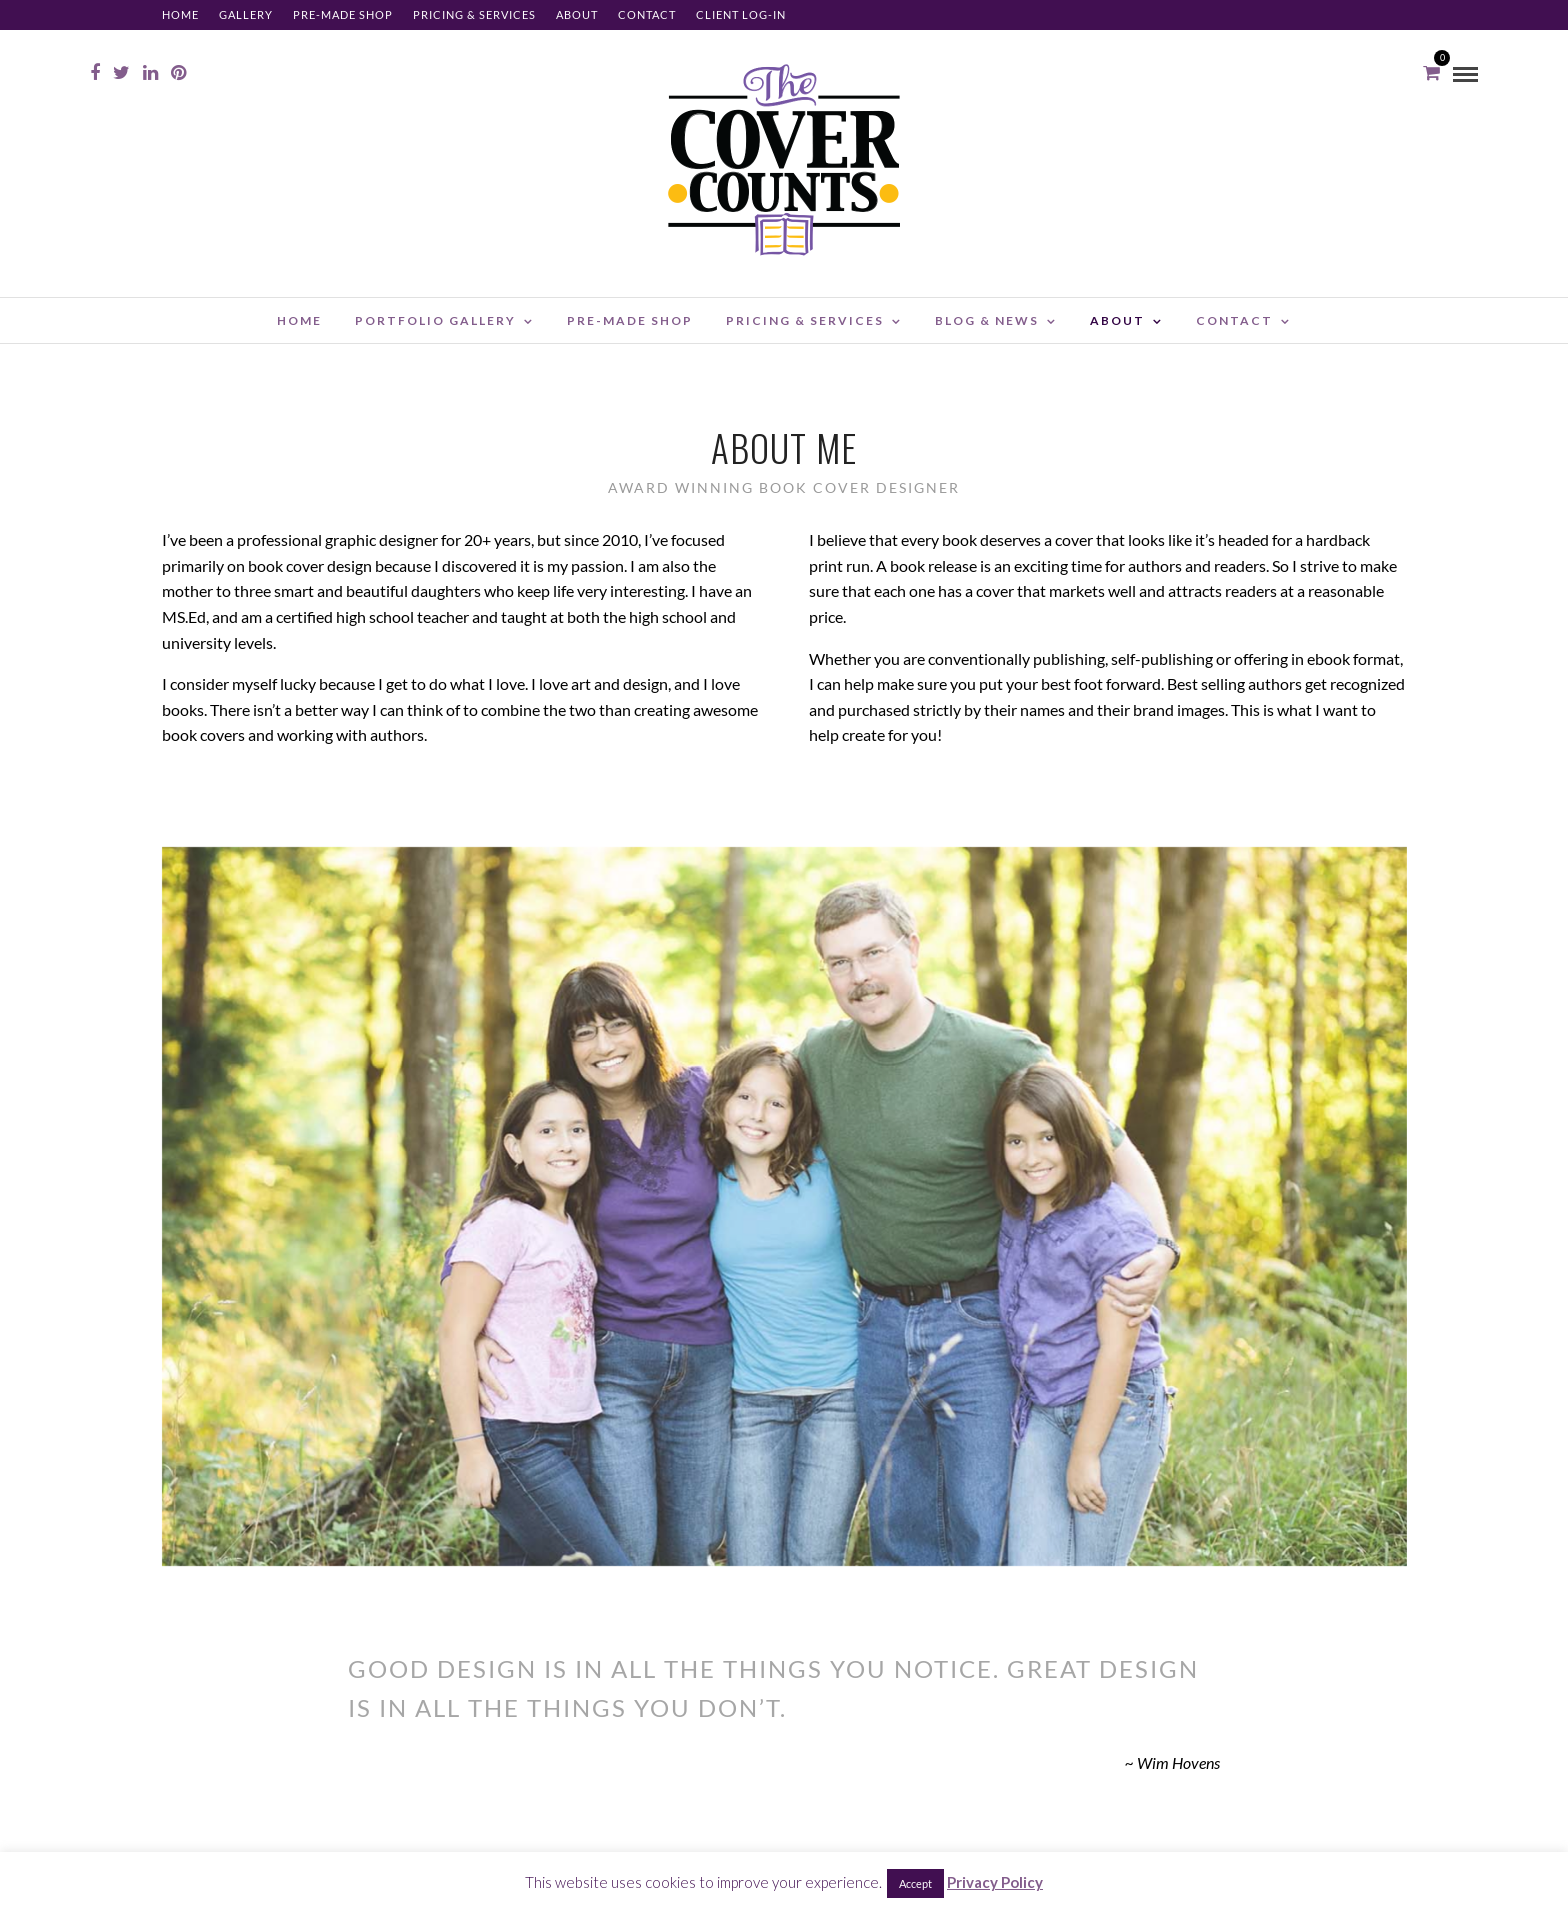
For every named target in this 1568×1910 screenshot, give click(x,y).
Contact (647, 14)
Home (180, 14)
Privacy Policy (995, 1882)
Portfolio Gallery (435, 320)
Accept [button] (915, 1883)
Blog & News (987, 320)
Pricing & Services (474, 14)
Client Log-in (741, 14)
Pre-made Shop (343, 14)
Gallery (246, 14)
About (577, 14)
